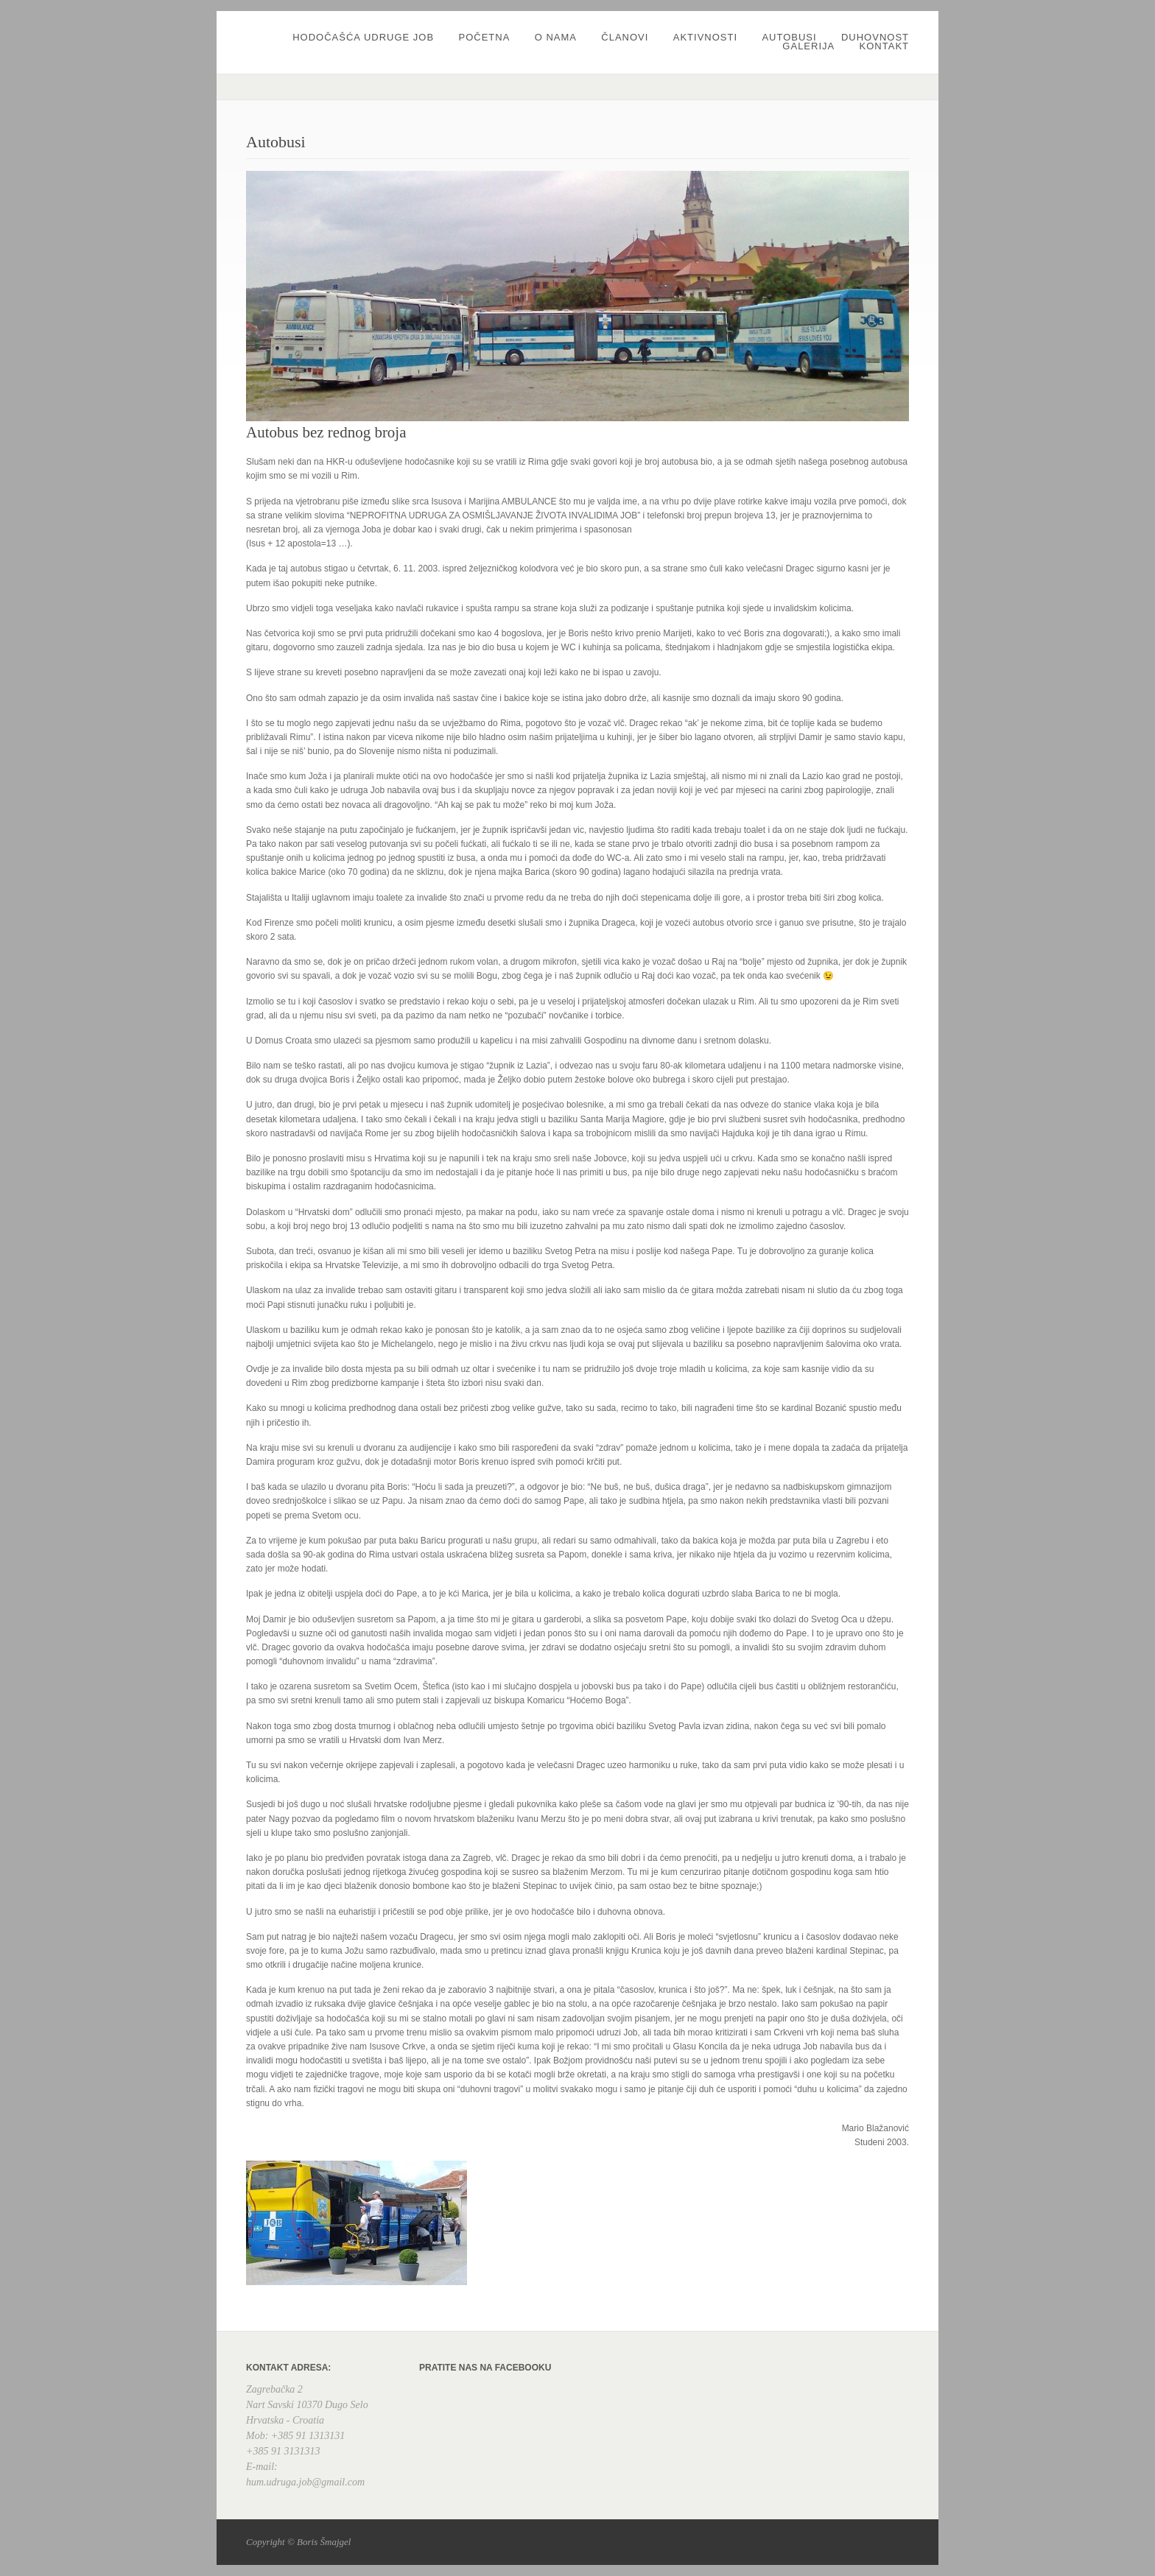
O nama (556, 37)
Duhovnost (875, 37)
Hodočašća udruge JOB (363, 37)
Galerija (808, 46)
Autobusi (789, 37)
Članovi (624, 37)
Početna (484, 37)
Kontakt (884, 46)
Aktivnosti (705, 37)
